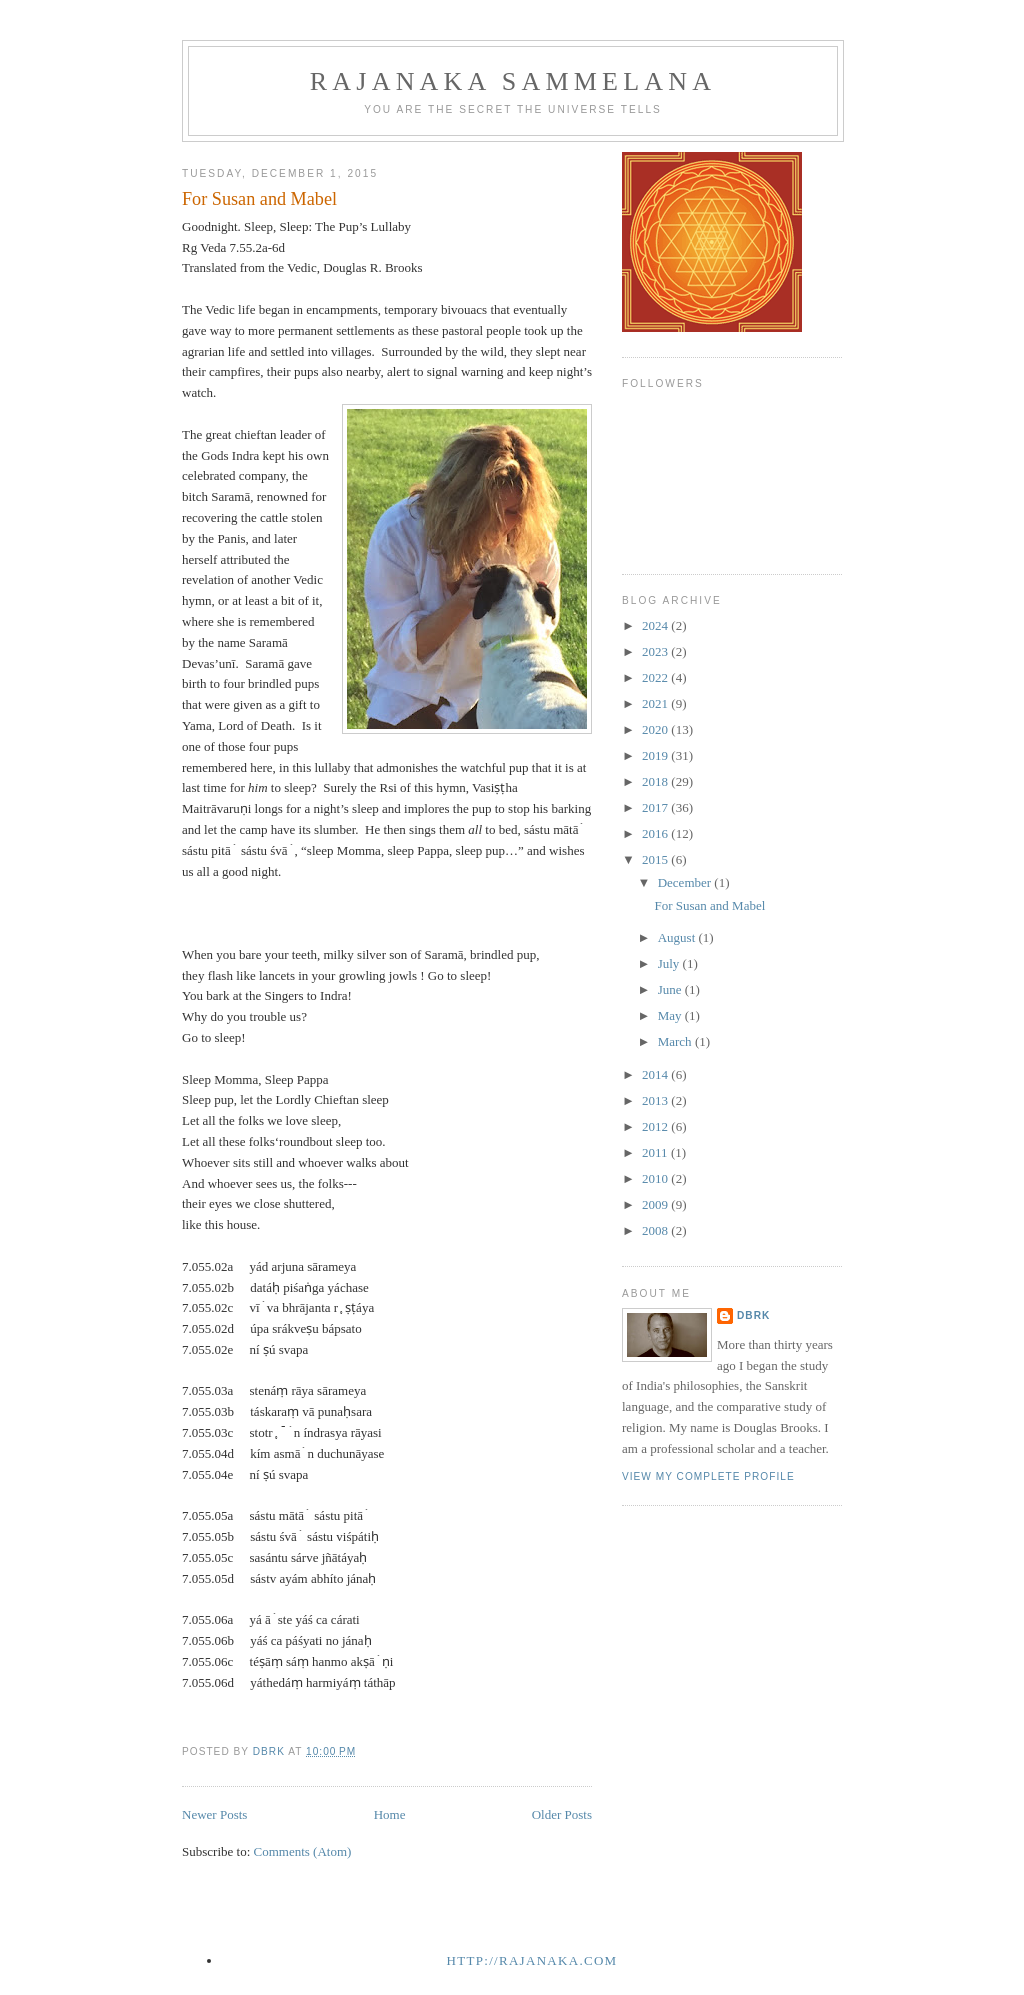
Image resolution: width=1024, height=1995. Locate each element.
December (686, 882)
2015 (656, 859)
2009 (656, 1204)
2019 (656, 755)
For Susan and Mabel (259, 199)
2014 (656, 1074)
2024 (656, 625)
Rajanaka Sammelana (513, 81)
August (678, 937)
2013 (656, 1100)
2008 (656, 1230)
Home (390, 1814)
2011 (656, 1152)
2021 (656, 703)
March (676, 1041)
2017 (656, 807)
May (671, 1015)
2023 (656, 651)
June (671, 989)
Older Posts (562, 1814)
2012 (656, 1126)
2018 (656, 781)
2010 (656, 1178)
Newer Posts (214, 1814)
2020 (656, 729)
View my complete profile (708, 1476)
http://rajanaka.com (532, 1960)
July (670, 963)
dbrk (753, 1315)
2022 (656, 677)
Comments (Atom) (303, 1851)
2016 (656, 833)
